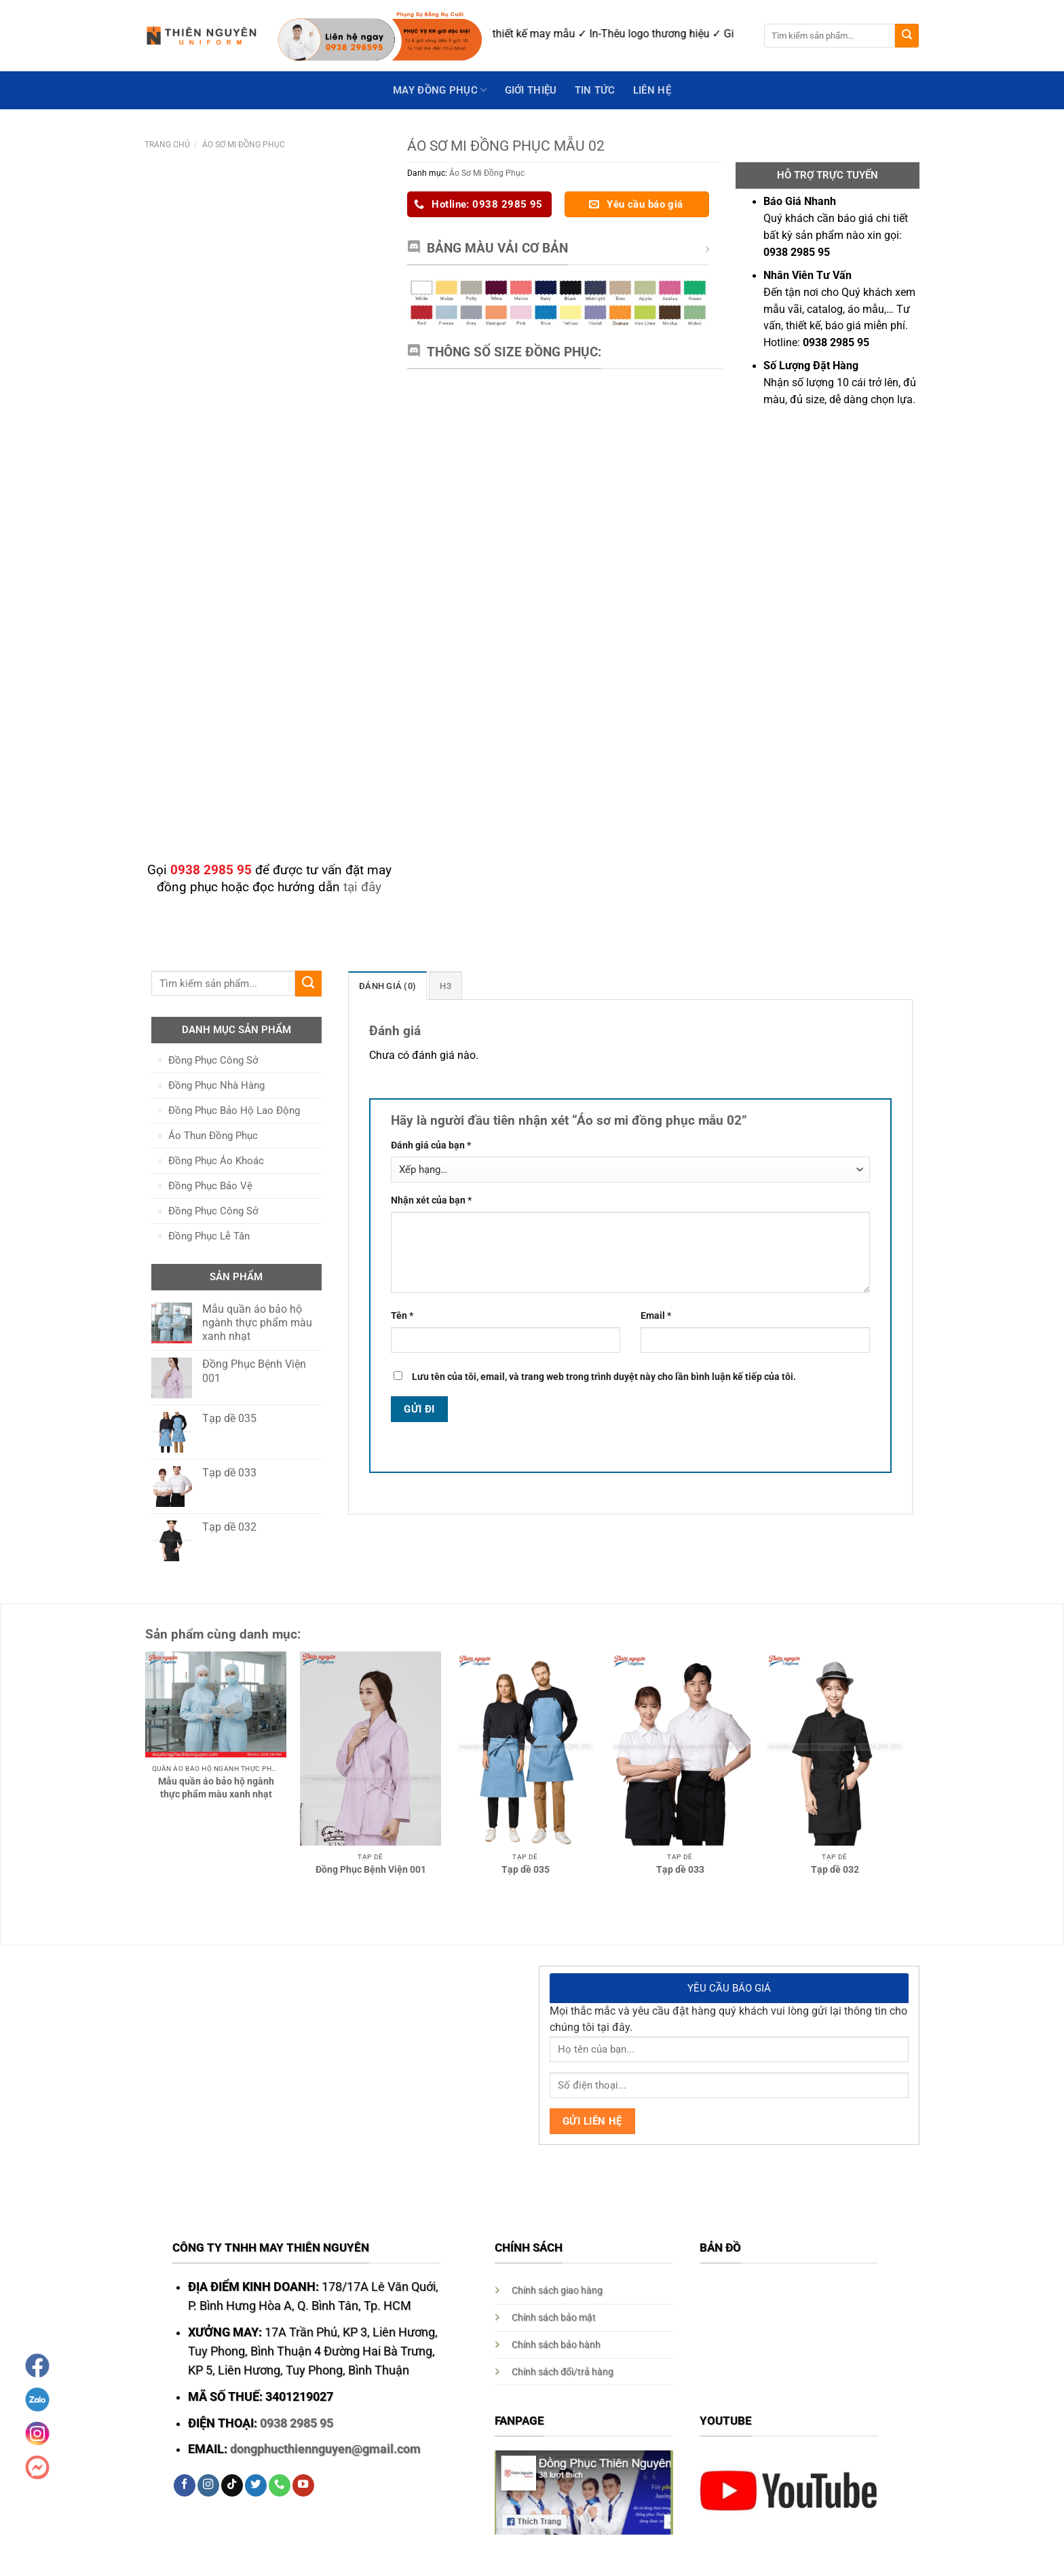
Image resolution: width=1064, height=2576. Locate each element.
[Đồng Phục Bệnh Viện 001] (370, 1748)
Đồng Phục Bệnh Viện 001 (371, 1869)
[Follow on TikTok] (232, 2485)
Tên (402, 1315)
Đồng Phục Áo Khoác (216, 1161)
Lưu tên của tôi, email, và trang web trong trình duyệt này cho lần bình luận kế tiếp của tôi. (604, 1376)
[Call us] (279, 2485)
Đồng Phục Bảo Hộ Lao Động (234, 1110)
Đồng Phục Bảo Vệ (210, 1186)
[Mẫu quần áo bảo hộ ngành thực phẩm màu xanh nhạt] (215, 1704)
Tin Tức (595, 90)
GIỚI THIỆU (531, 90)
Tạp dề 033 (680, 1869)
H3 (440, 986)
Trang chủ (167, 144)
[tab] (385, 985)
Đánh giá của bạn (431, 1145)
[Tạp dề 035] (525, 1748)
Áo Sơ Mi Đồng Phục (243, 144)
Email (656, 1315)
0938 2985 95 (296, 2423)
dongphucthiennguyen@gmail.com (325, 2449)
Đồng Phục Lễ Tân (209, 1236)
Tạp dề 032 (835, 1869)
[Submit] (907, 36)
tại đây (362, 887)
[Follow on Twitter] (256, 2485)
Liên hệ (652, 90)
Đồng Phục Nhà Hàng (216, 1085)
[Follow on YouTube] (303, 2485)
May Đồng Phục (440, 89)
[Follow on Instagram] (208, 2485)
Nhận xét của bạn (431, 1200)
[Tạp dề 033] (679, 1748)
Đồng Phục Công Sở (213, 1060)
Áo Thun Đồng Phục (213, 1136)
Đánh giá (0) (385, 986)
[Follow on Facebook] (184, 2485)
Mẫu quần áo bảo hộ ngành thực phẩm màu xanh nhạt (216, 1787)
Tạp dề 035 (525, 1869)
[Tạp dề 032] (834, 1748)
